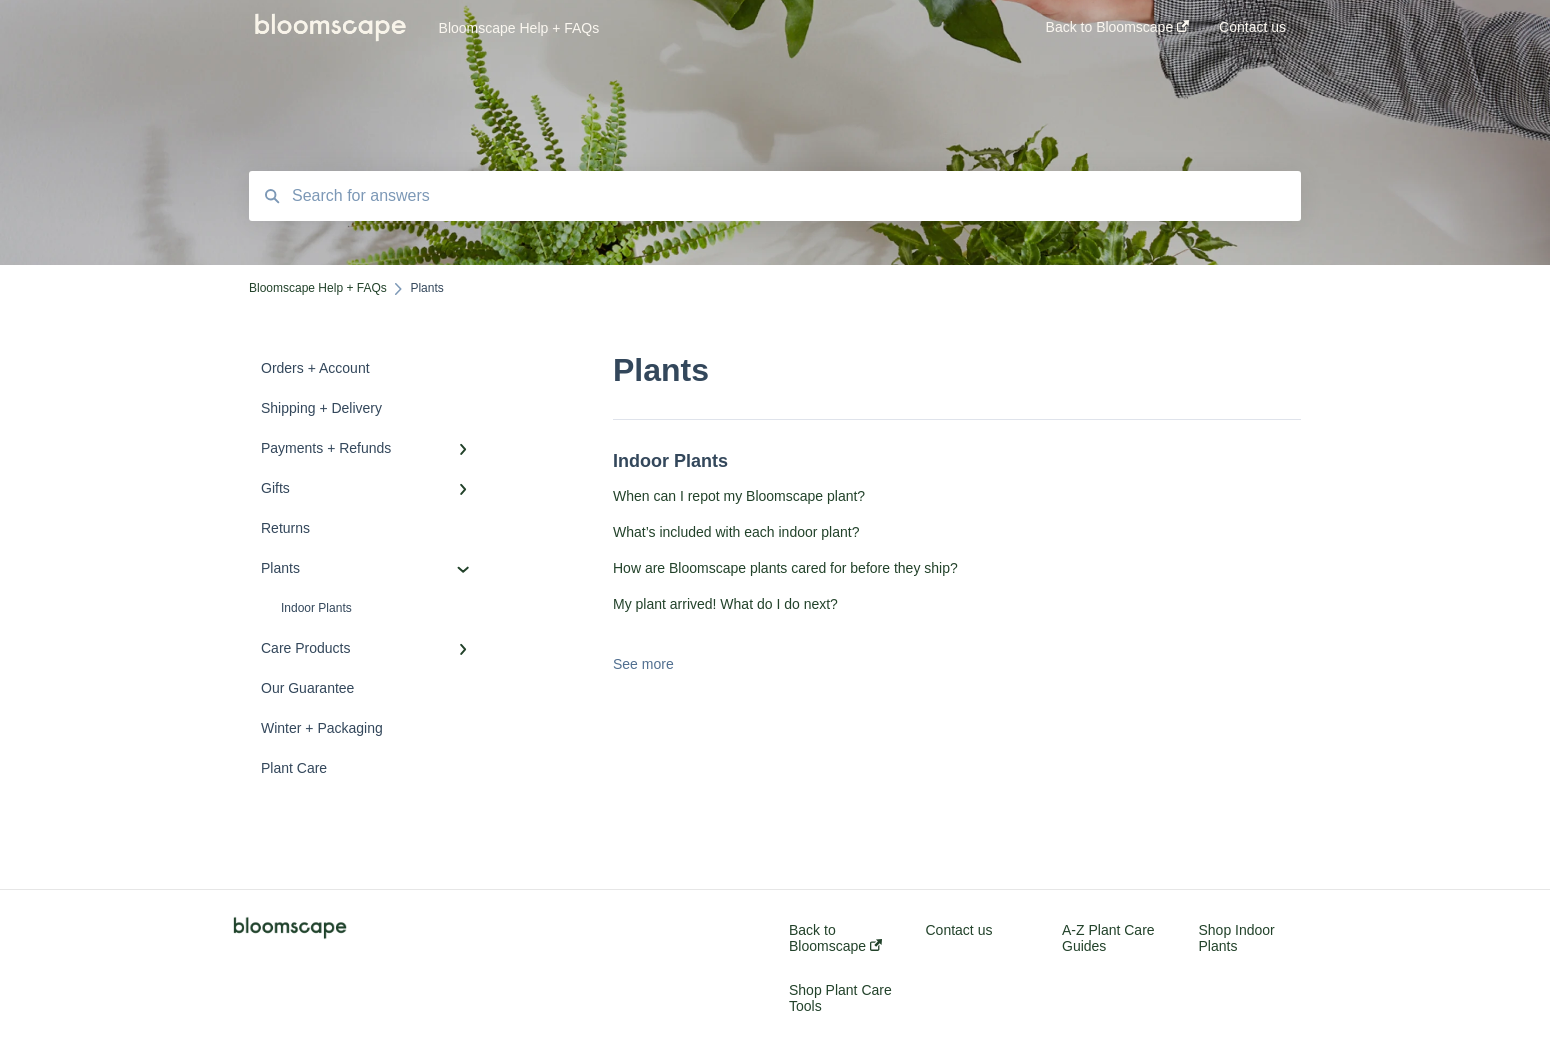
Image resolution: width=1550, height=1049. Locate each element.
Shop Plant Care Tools (840, 998)
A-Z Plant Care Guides (1108, 938)
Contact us (959, 930)
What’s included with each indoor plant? (736, 532)
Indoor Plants (316, 608)
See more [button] (643, 664)
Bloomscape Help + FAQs (519, 28)
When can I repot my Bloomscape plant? (739, 496)
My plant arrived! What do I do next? (725, 604)
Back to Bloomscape (835, 938)
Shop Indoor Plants (1237, 938)
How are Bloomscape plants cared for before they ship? (785, 568)
